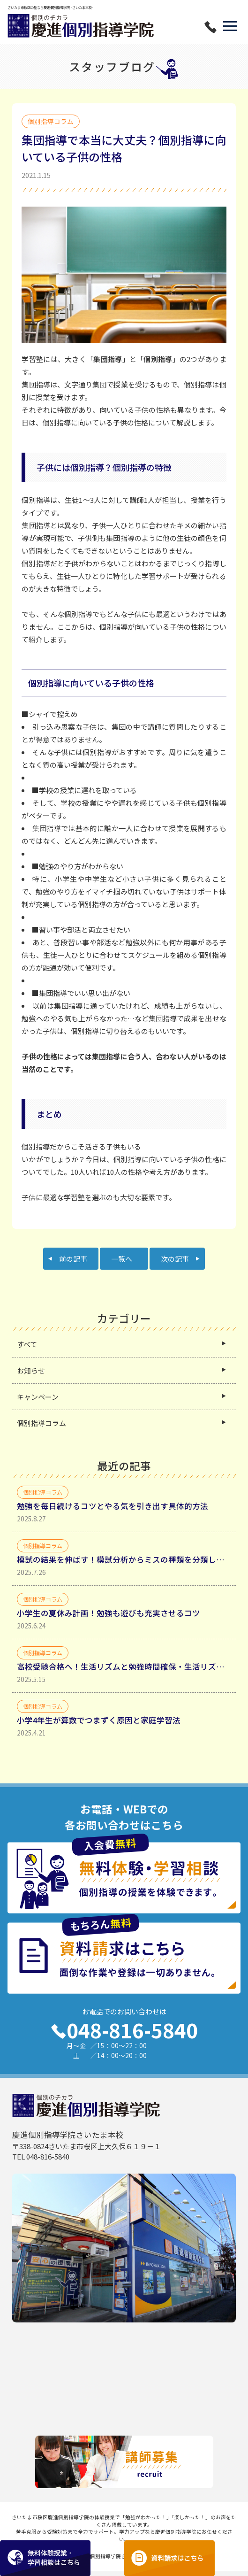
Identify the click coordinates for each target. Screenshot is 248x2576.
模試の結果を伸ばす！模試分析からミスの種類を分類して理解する (124, 1560)
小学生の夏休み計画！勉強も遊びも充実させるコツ (108, 1613)
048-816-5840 (124, 2030)
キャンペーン (38, 1397)
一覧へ (121, 1259)
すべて (27, 1345)
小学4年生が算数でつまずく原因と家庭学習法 (98, 1720)
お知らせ (31, 1371)
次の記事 (175, 1259)
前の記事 (73, 1259)
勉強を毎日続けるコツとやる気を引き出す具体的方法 (112, 1506)
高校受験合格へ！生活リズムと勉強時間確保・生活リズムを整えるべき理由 (124, 1667)
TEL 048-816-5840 (40, 2157)
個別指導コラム (41, 1423)
